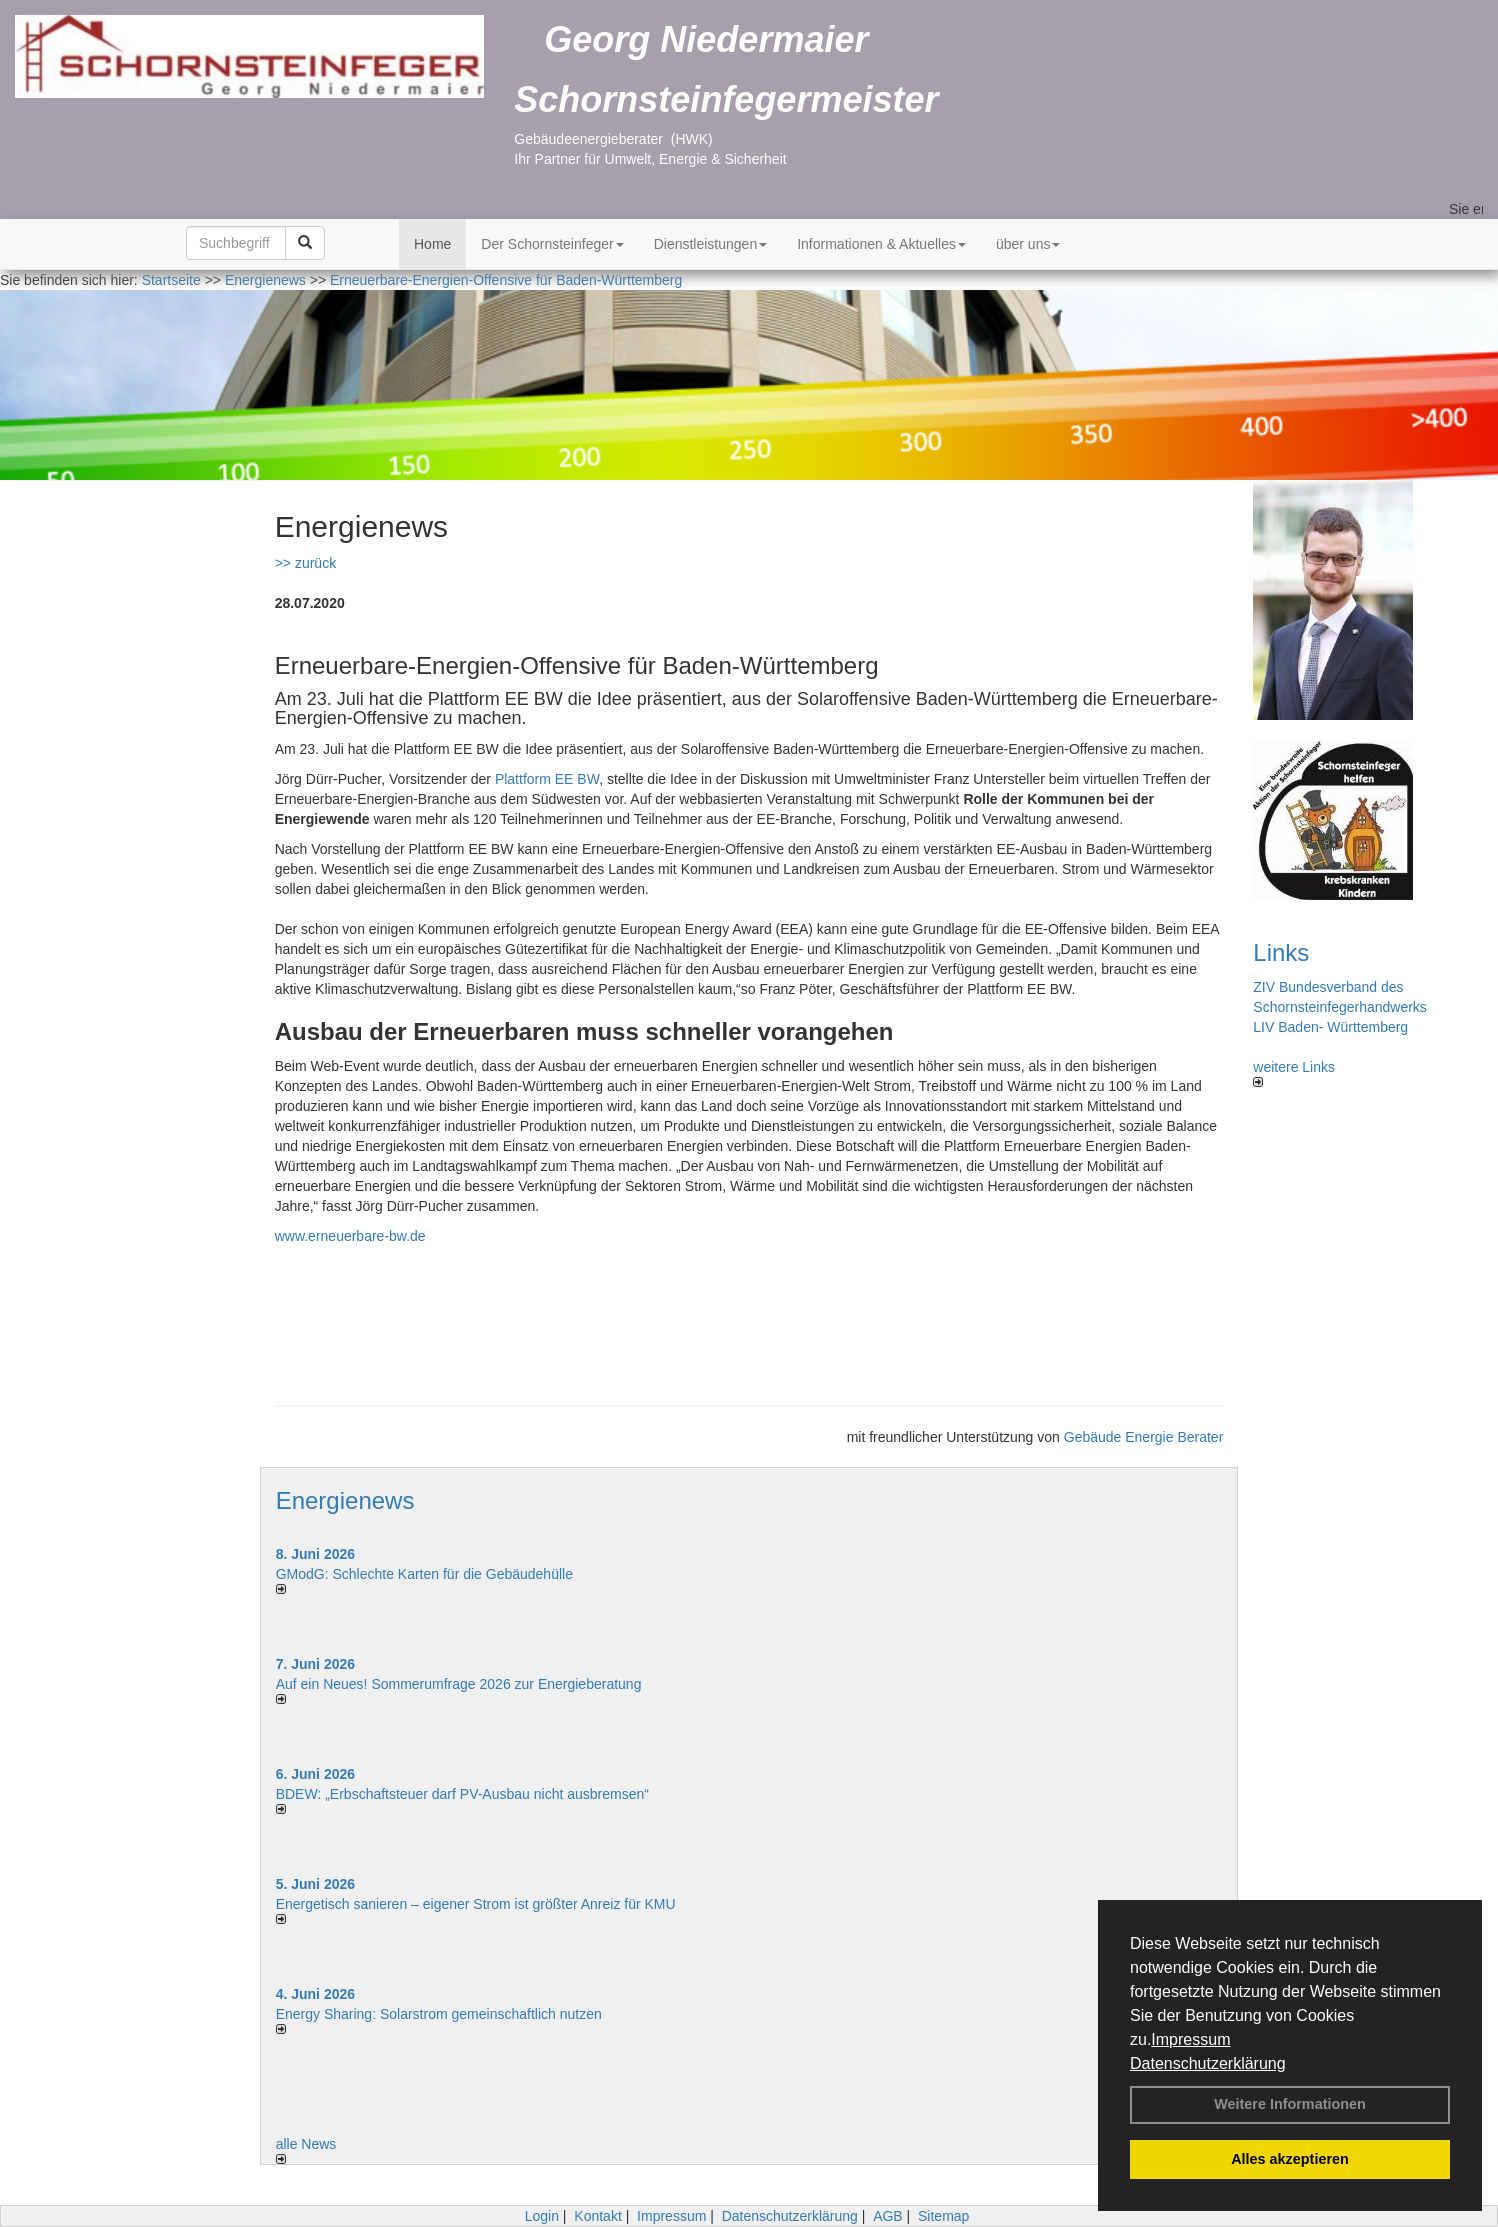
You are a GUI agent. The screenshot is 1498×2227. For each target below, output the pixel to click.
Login (542, 2216)
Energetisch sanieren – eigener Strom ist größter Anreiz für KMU (476, 1904)
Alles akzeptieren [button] (1290, 2159)
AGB (888, 2216)
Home (432, 244)
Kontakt (597, 2216)
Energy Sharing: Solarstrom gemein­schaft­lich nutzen (439, 2014)
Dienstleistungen (711, 244)
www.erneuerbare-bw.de (350, 1236)
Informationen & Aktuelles (881, 244)
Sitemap (943, 2216)
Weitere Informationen (1290, 2104)
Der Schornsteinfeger (552, 244)
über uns (1028, 244)
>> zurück (305, 563)
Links (1281, 952)
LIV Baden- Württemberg (1330, 1027)
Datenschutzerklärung (1208, 2063)
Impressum (1190, 2039)
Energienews (345, 1500)
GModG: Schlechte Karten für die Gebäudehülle (424, 1574)
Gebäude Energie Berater (1144, 1437)
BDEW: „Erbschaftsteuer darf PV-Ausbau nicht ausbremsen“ (462, 1794)
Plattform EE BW (547, 779)
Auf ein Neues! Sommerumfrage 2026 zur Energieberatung (459, 1684)
